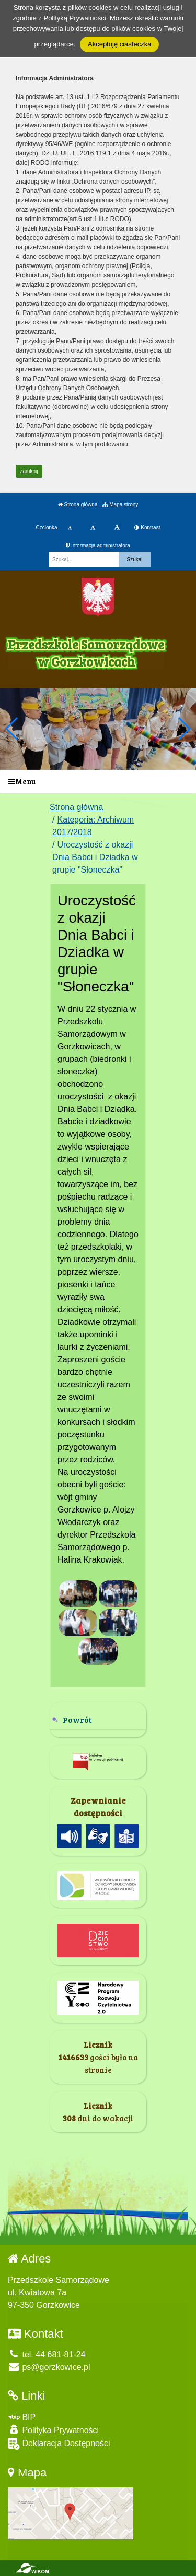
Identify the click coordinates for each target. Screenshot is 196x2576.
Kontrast (147, 527)
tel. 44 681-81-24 (46, 2354)
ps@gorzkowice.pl (49, 2367)
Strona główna (78, 504)
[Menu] (98, 781)
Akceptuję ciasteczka (119, 44)
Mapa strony (120, 504)
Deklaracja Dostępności (59, 2444)
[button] (184, 728)
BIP (22, 2417)
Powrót (77, 1719)
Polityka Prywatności (53, 2430)
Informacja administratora (98, 545)
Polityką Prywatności (74, 18)
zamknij (29, 471)
